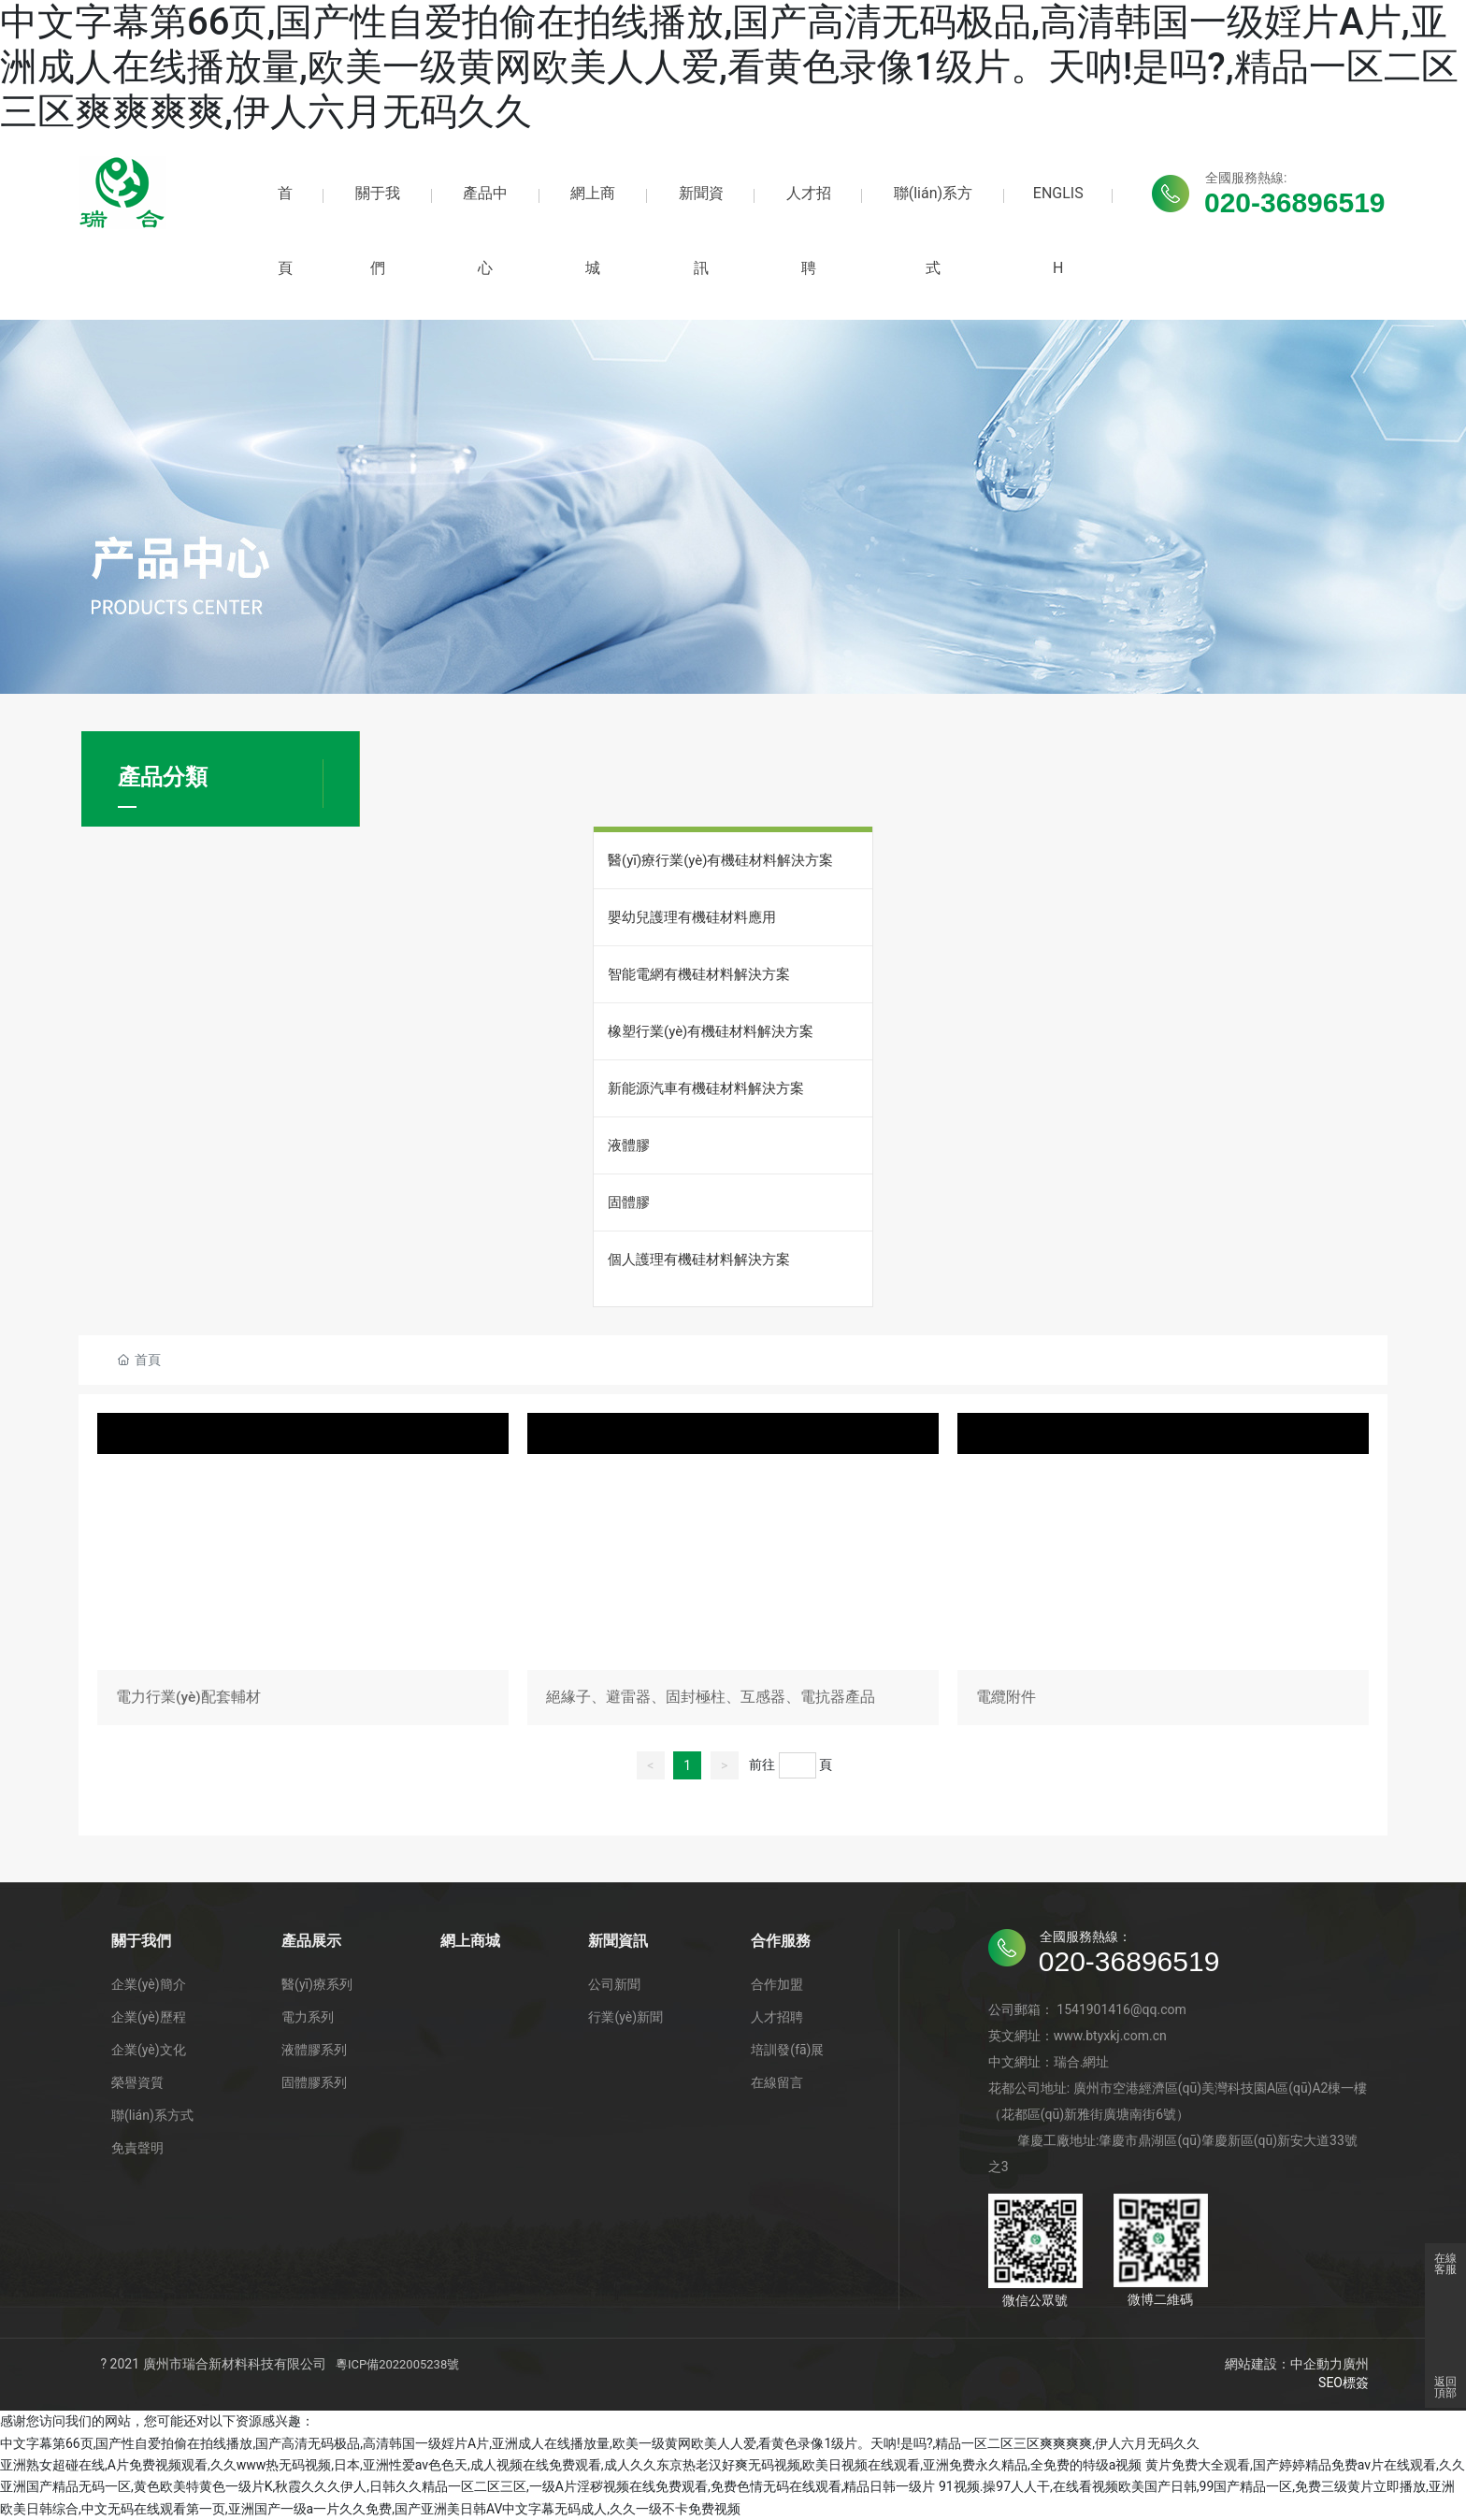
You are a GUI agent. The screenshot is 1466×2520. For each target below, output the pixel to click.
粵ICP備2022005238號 (397, 2365)
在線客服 (1445, 2264)
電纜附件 (1163, 1573)
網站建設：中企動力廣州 (1297, 2364)
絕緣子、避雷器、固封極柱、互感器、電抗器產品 (733, 1573)
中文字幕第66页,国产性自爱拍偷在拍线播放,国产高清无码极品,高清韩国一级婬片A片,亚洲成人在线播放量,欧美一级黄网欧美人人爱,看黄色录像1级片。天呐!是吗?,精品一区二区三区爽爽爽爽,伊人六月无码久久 (729, 67)
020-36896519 (1295, 202)
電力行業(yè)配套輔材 (303, 1573)
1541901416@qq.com (1121, 2010)
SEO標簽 (1343, 2383)
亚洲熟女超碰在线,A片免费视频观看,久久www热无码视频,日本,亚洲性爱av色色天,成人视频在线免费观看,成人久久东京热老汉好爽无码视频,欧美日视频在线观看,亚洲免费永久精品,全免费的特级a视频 (571, 2464)
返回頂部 (1445, 2387)
